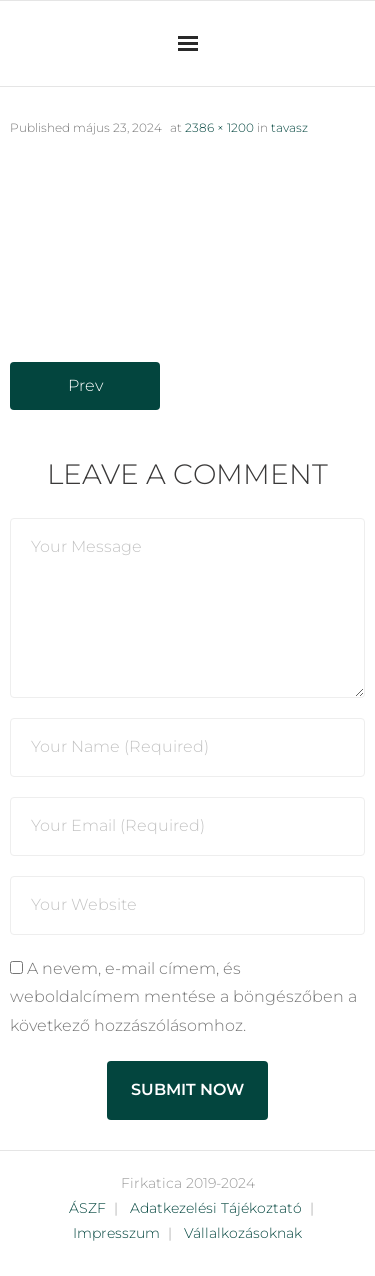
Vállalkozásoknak (243, 1233)
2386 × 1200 (219, 127)
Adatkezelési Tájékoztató (216, 1208)
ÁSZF (87, 1208)
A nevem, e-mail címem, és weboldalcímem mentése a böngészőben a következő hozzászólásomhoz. (183, 997)
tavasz (289, 127)
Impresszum (116, 1233)
